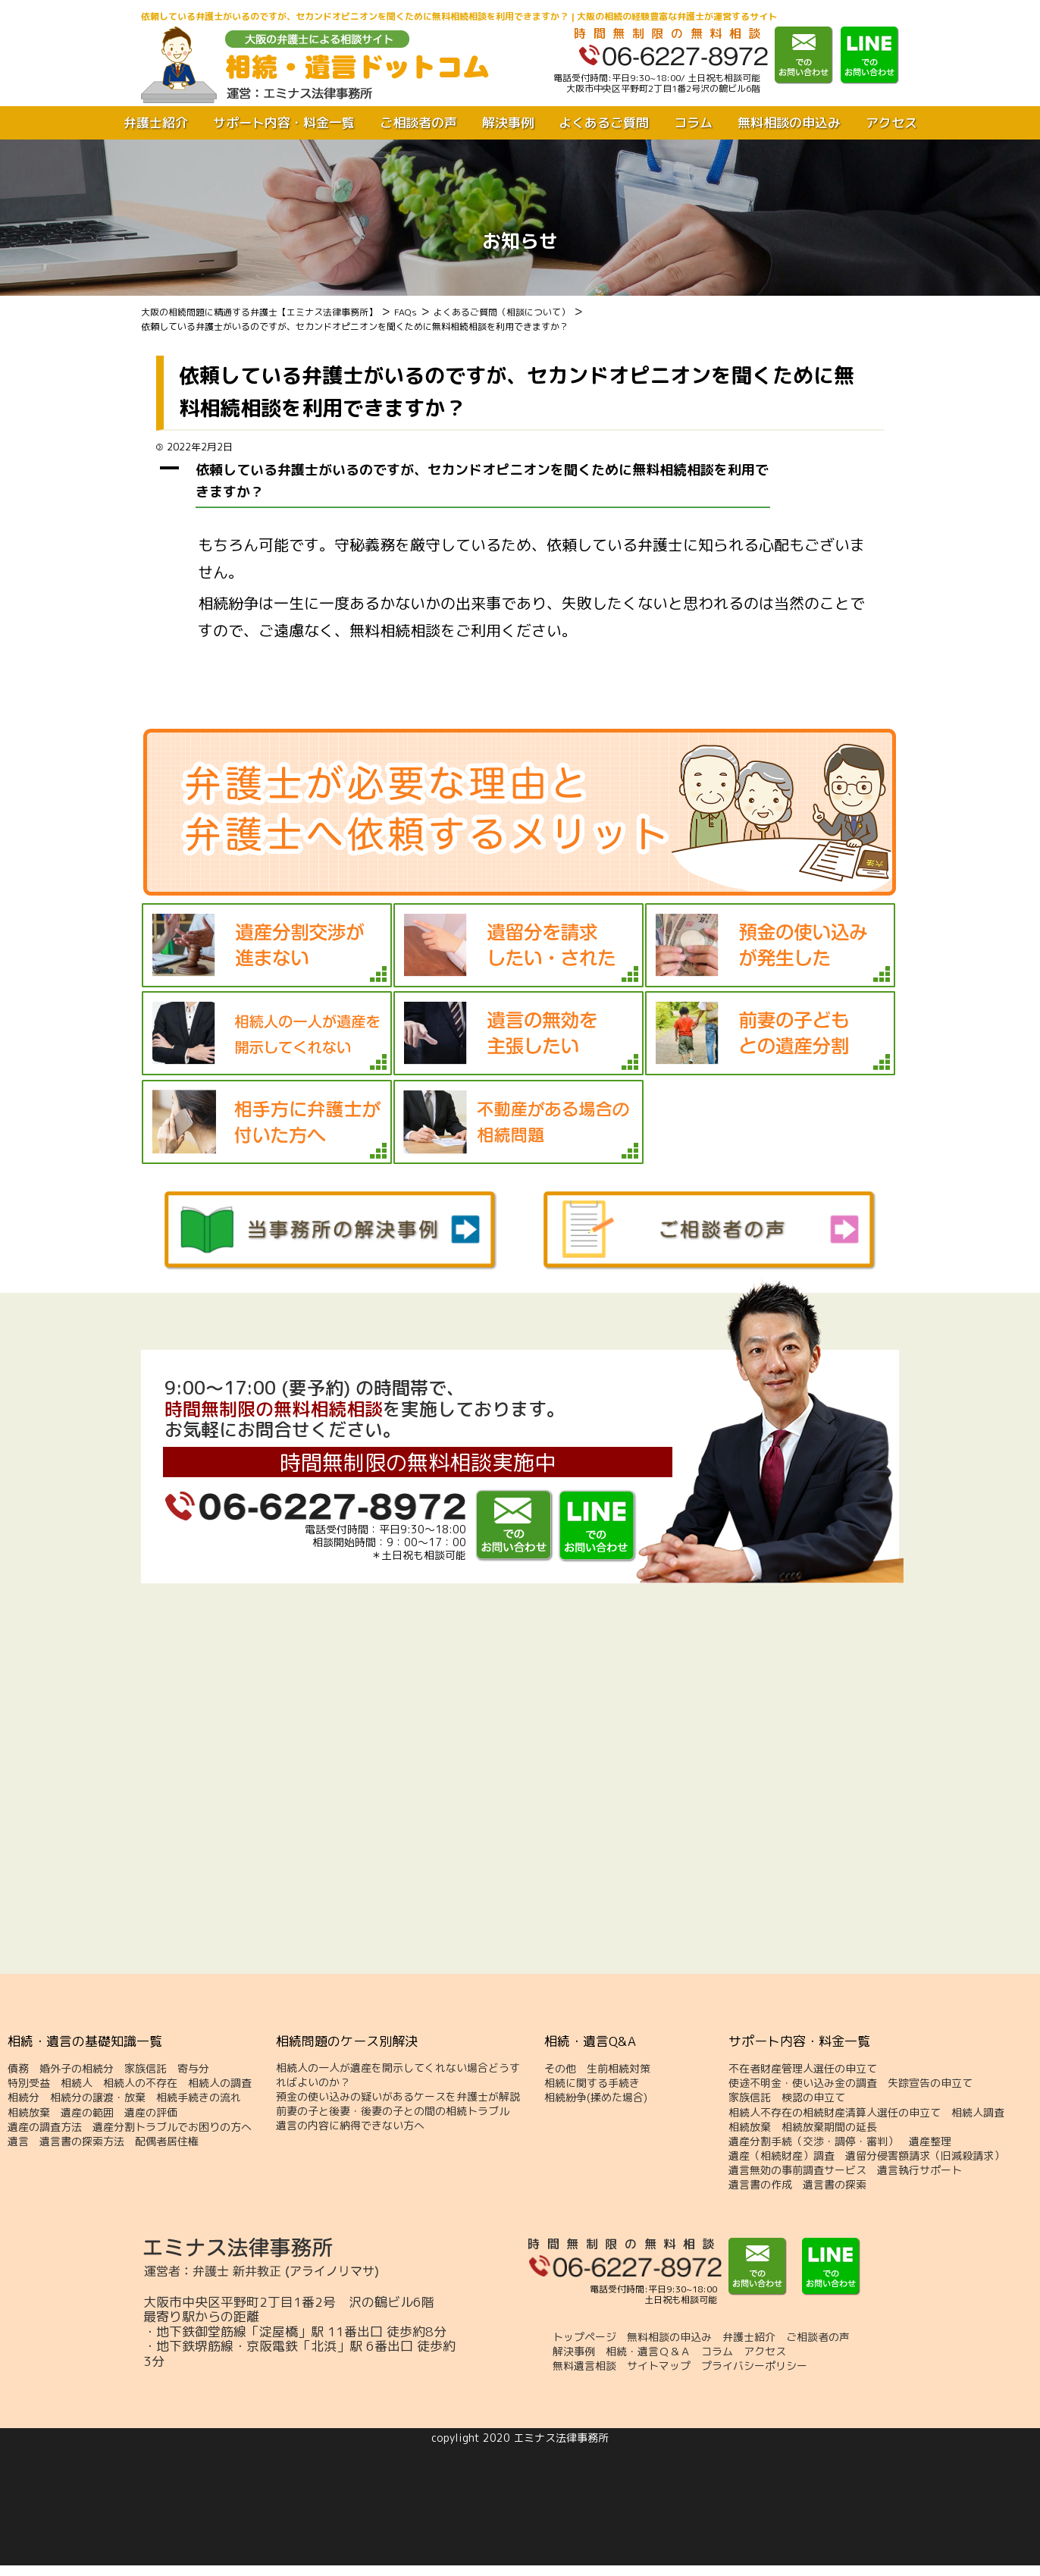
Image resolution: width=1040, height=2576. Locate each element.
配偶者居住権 (167, 2141)
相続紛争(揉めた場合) (595, 2097)
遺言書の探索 (834, 2185)
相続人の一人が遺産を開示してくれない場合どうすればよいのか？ (398, 2074)
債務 (18, 2069)
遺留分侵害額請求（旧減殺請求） (924, 2156)
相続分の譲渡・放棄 (98, 2097)
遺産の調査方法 (45, 2127)
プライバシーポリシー (754, 2366)
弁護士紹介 (156, 122)
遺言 (18, 2141)
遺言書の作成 (760, 2185)
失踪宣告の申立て (930, 2083)
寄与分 (193, 2069)
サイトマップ (659, 2366)
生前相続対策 (618, 2069)
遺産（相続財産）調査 (781, 2156)
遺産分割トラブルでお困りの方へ (172, 2127)
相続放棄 (29, 2112)
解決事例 (508, 122)
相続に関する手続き (592, 2083)
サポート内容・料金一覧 (284, 122)
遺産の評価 (150, 2112)
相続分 (23, 2097)
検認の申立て (813, 2097)
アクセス (891, 122)
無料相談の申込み (789, 122)
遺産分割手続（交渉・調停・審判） (813, 2141)
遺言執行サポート (919, 2170)
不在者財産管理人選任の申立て (802, 2069)
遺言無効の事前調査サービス (797, 2170)
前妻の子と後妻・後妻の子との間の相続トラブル (392, 2111)
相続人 (76, 2083)
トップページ (584, 2337)
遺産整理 (930, 2141)
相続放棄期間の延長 (829, 2127)
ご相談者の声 (418, 122)
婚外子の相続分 (76, 2069)
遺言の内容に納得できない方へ (350, 2125)
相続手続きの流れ (198, 2097)
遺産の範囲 (87, 2112)
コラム (693, 122)
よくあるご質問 (604, 122)
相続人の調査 (220, 2083)
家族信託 (145, 2069)
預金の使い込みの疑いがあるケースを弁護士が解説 (398, 2097)
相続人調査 (977, 2112)
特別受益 (29, 2083)
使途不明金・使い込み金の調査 (802, 2083)
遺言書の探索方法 (81, 2141)
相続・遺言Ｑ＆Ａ (648, 2351)
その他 (560, 2069)
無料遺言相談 (584, 2366)
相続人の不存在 (140, 2083)
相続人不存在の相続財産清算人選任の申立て (834, 2112)
